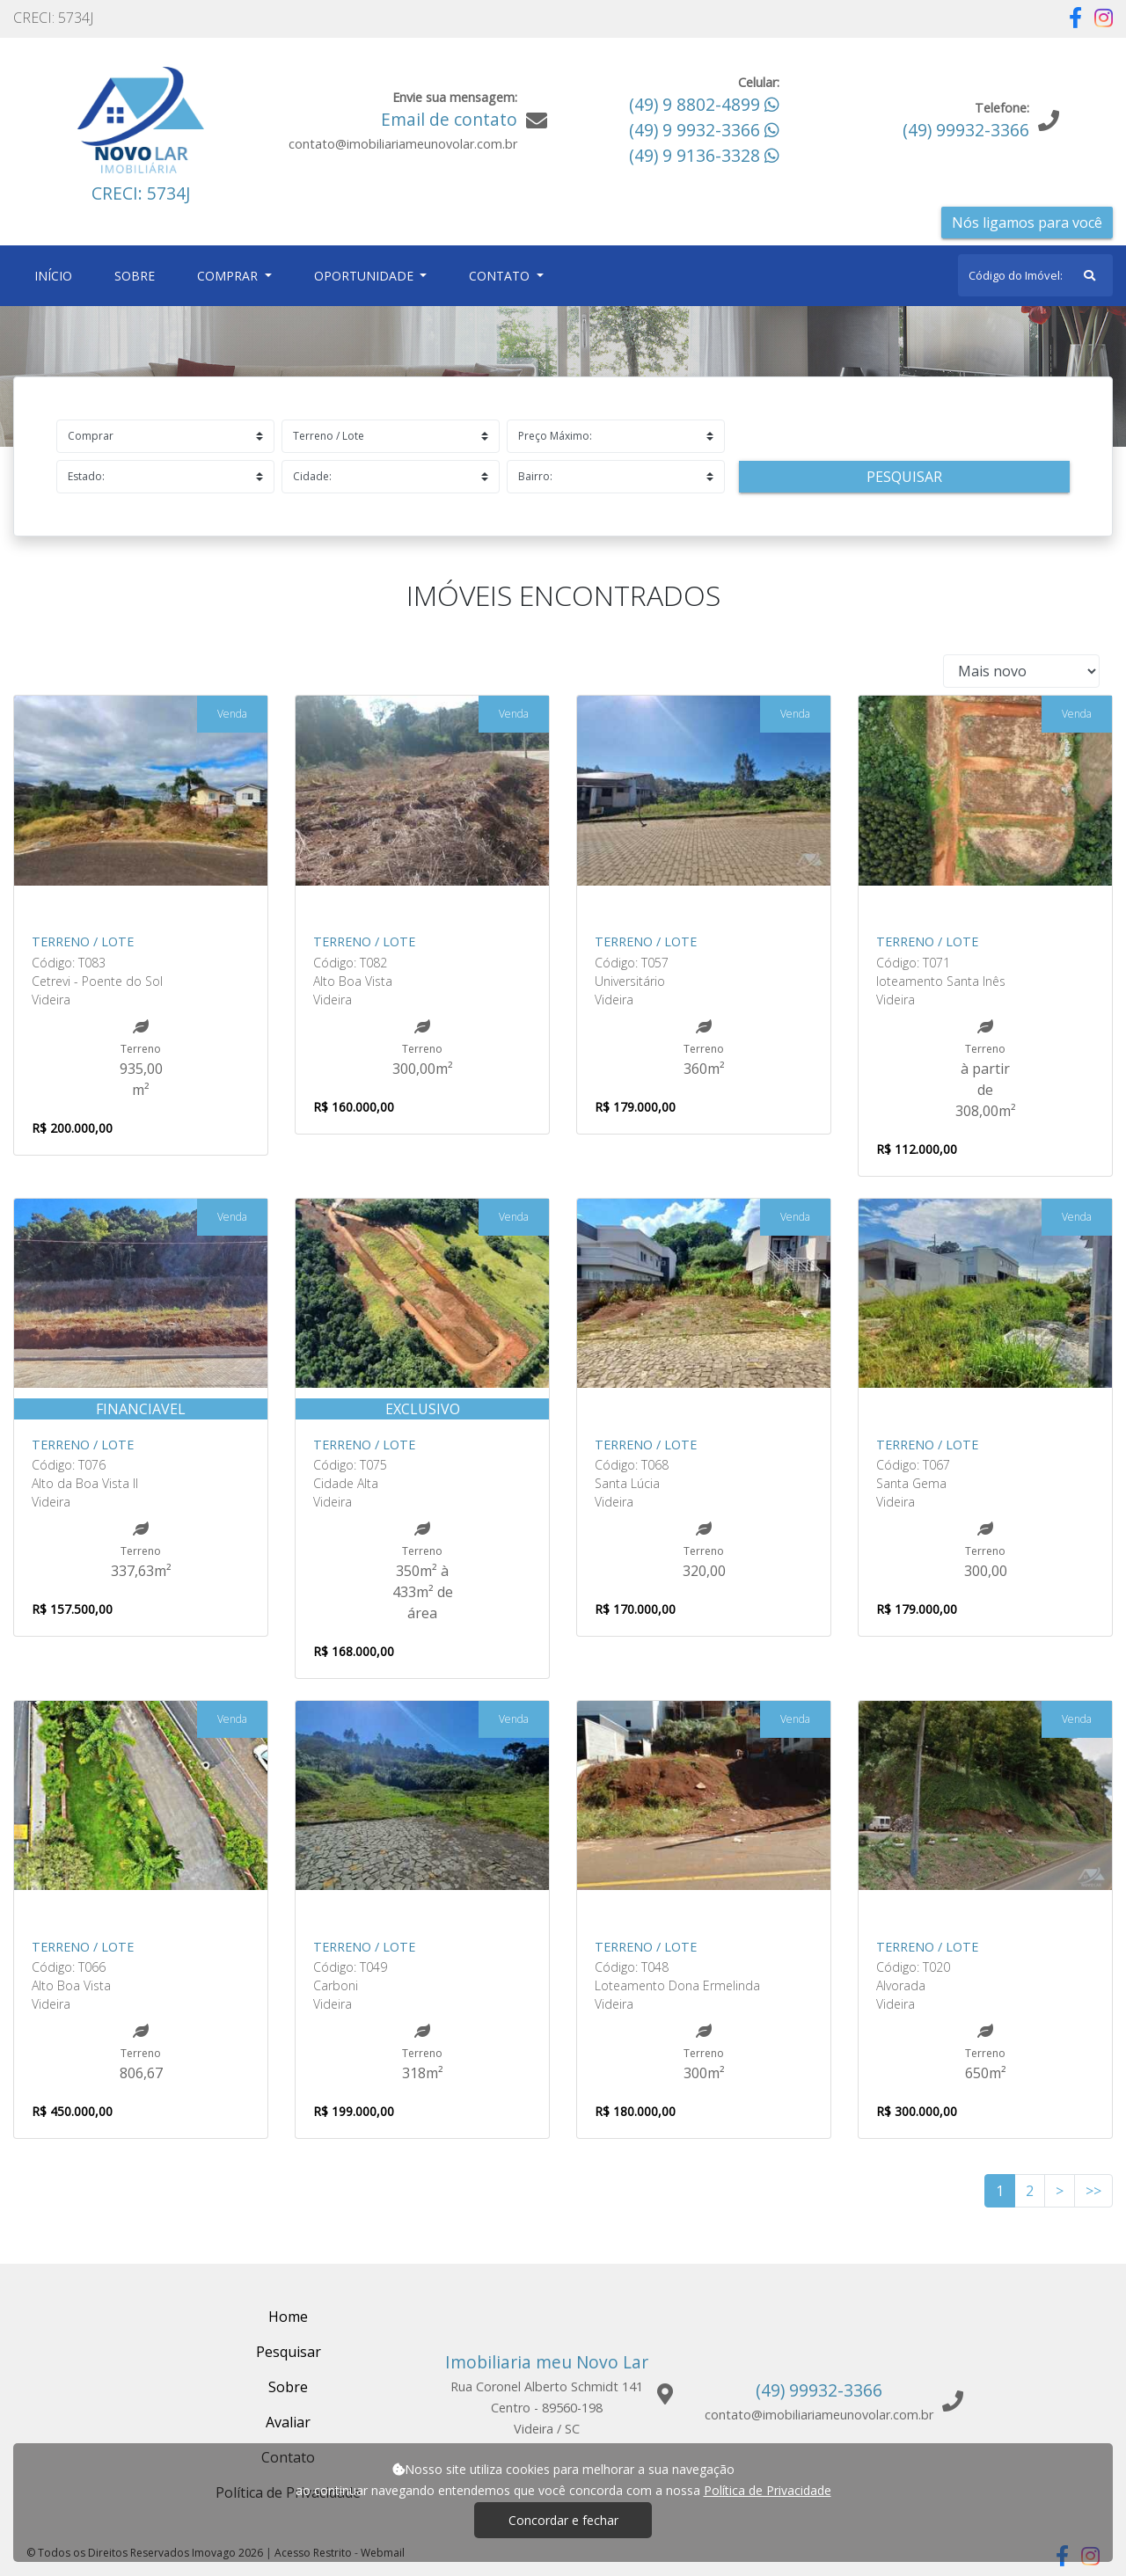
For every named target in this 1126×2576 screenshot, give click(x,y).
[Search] (1035, 275)
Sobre (138, 275)
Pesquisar (904, 476)
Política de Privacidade (767, 2490)
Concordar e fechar (563, 2520)
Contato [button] (501, 275)
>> (1093, 2190)
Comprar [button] (229, 275)
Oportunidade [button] (365, 275)
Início (56, 275)
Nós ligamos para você (1027, 222)
